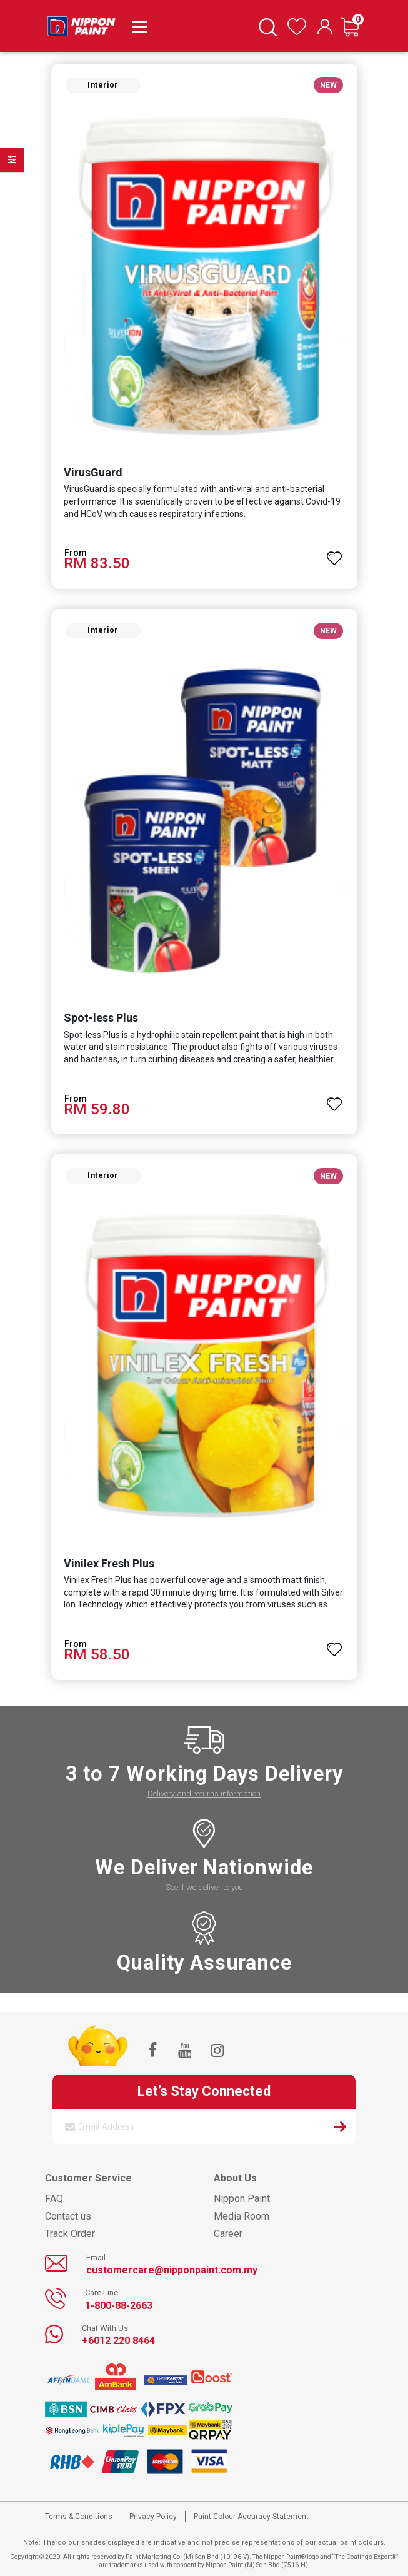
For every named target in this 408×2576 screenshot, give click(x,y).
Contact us (68, 2216)
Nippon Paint (242, 2199)
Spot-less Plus (101, 1017)
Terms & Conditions (78, 2516)
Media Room (241, 2216)
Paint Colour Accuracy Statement (251, 2516)
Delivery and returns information (204, 1793)
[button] (335, 553)
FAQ (54, 2199)
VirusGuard (93, 472)
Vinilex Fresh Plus (109, 1563)
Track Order (70, 2234)
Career (228, 2234)
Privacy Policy (153, 2516)
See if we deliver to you (204, 1887)
